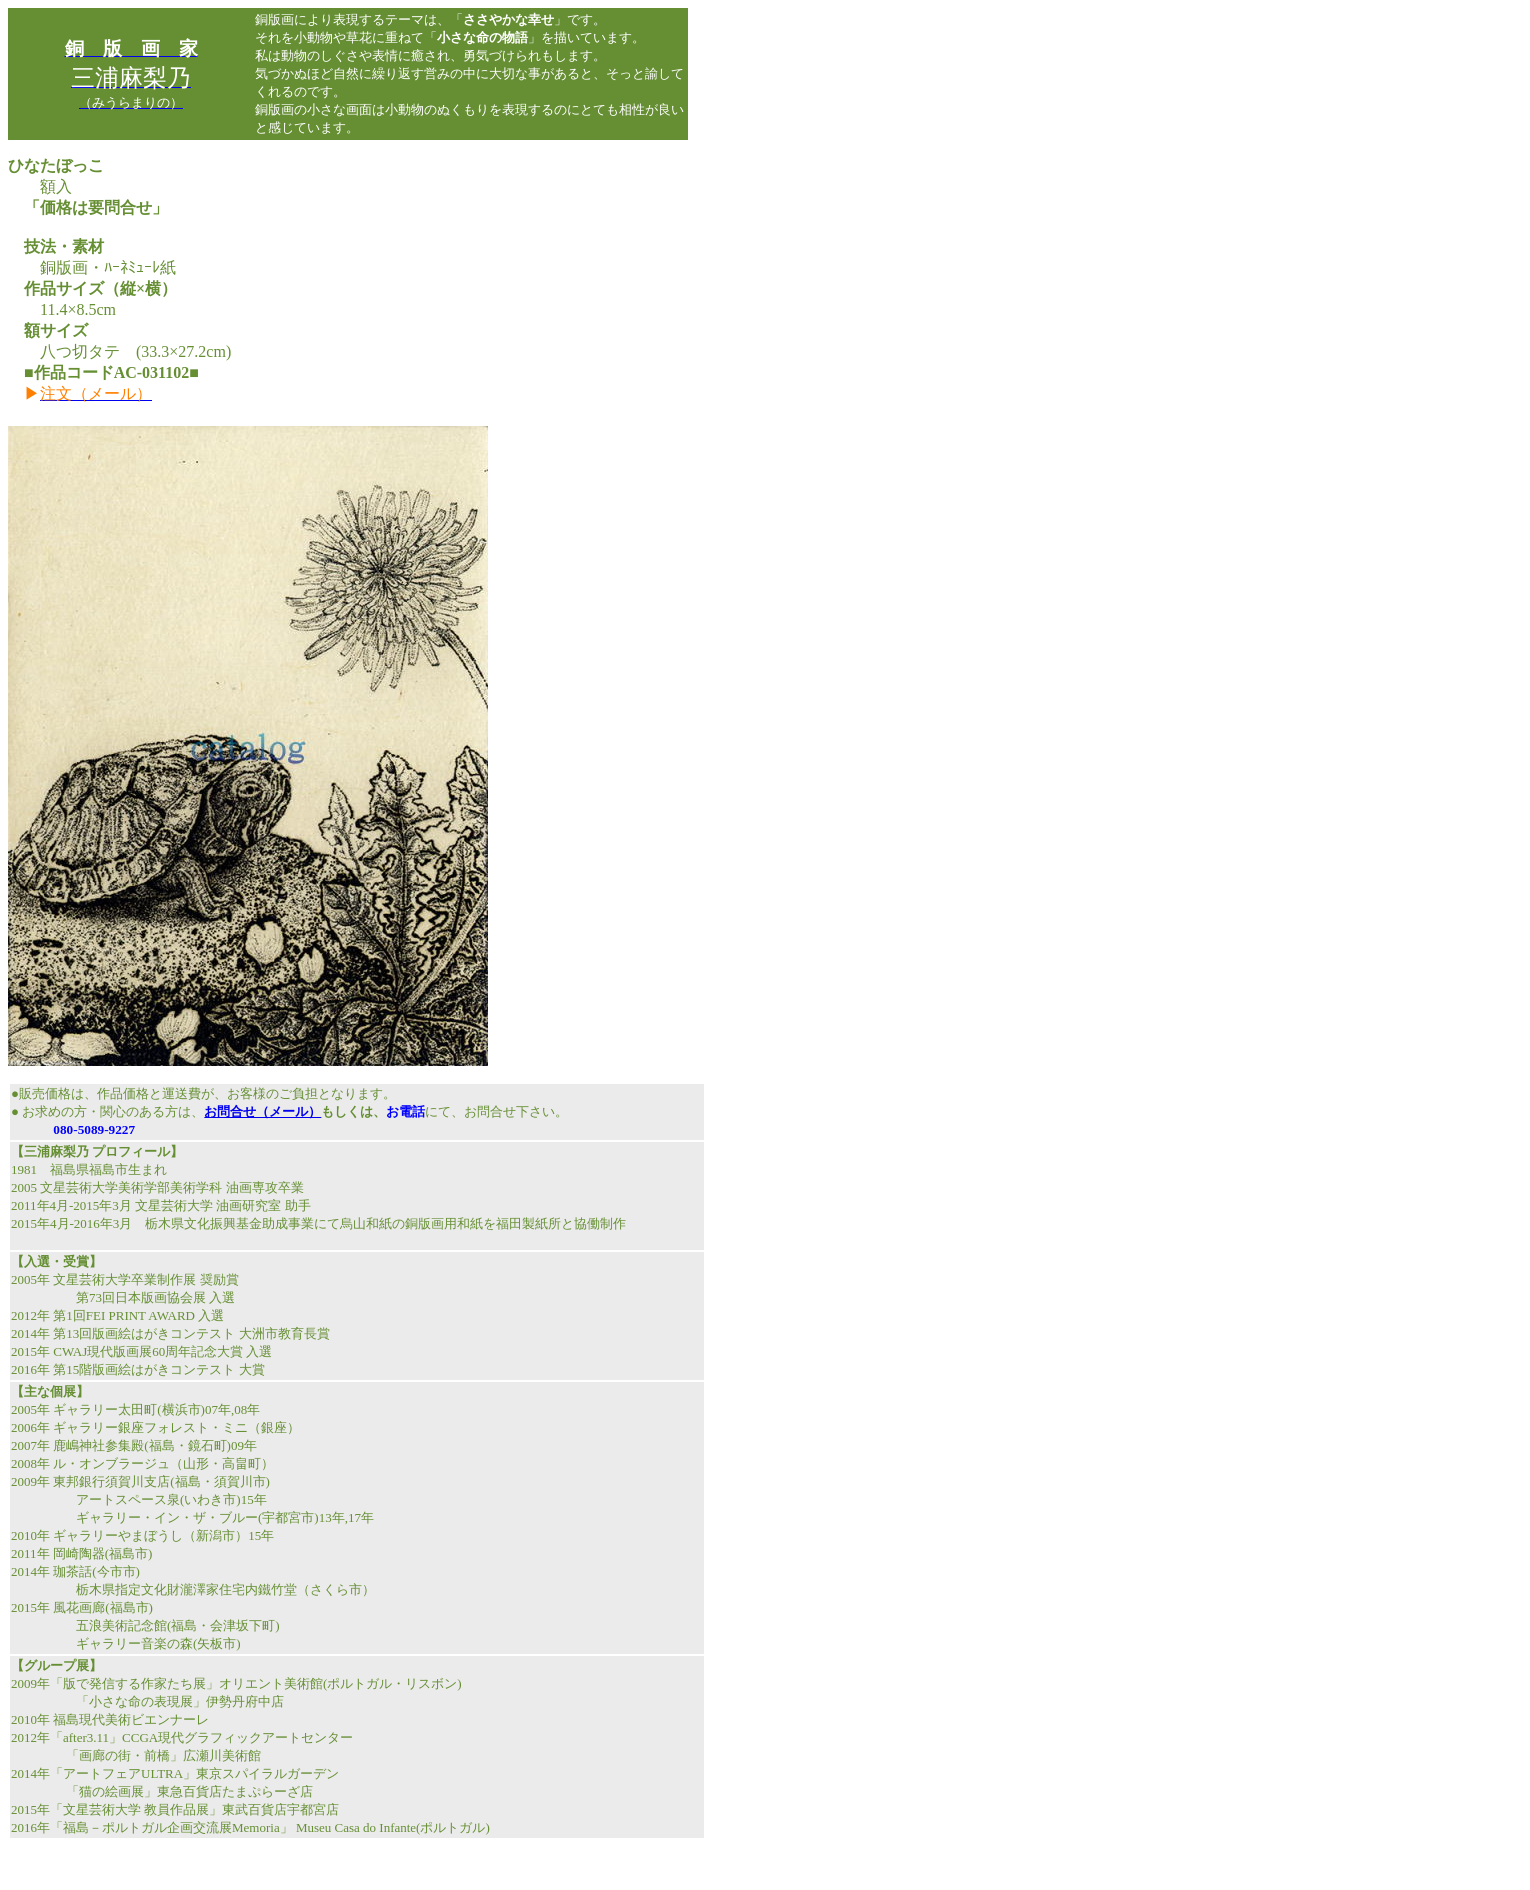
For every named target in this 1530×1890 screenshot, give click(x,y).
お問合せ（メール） (262, 1111)
